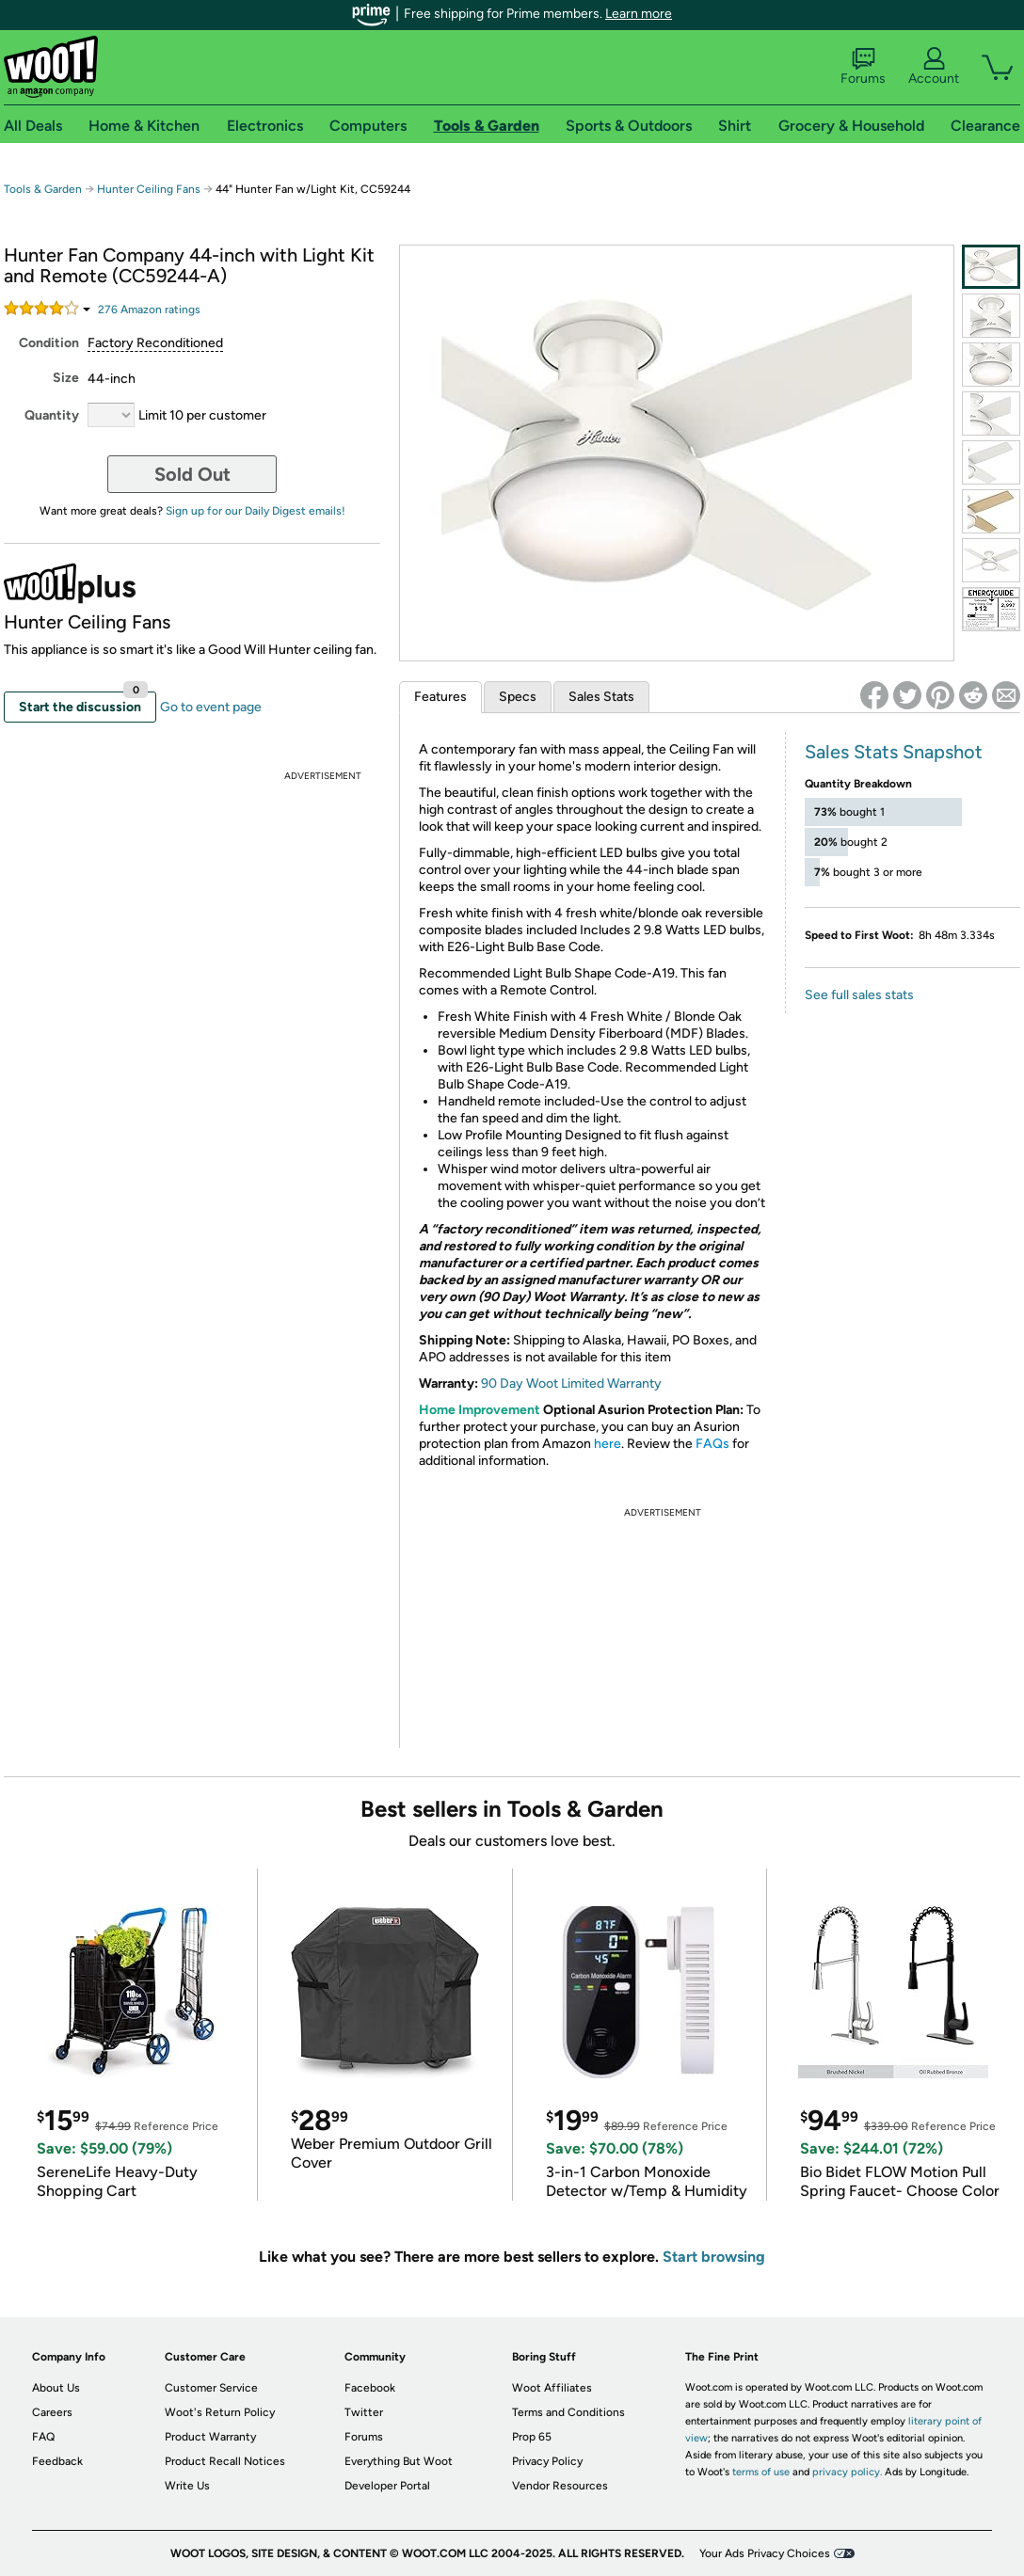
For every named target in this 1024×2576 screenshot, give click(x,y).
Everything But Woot (398, 2461)
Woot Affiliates (552, 2387)
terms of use (761, 2472)
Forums (863, 67)
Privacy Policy (547, 2461)
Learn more (638, 14)
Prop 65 (532, 2436)
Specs (517, 697)
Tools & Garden (43, 189)
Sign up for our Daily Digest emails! (255, 510)
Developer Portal (387, 2485)
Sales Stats (601, 697)
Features (440, 697)
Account (933, 67)
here (607, 1444)
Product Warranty (210, 2436)
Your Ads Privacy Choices (764, 2553)
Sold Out (192, 474)
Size (66, 378)
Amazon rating (149, 309)
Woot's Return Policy (220, 2412)
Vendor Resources (560, 2485)
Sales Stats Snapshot (894, 751)
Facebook (369, 2387)
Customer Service (211, 2387)
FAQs (712, 1444)
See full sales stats (859, 995)
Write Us (187, 2485)
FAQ (43, 2436)
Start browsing (714, 2257)
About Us (56, 2387)
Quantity (51, 415)
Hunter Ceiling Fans (148, 189)
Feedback (57, 2461)
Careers (52, 2412)
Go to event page (211, 707)
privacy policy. (847, 2472)
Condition (49, 343)
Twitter (363, 2412)
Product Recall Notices (225, 2461)
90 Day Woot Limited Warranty (571, 1383)
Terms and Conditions (568, 2412)
